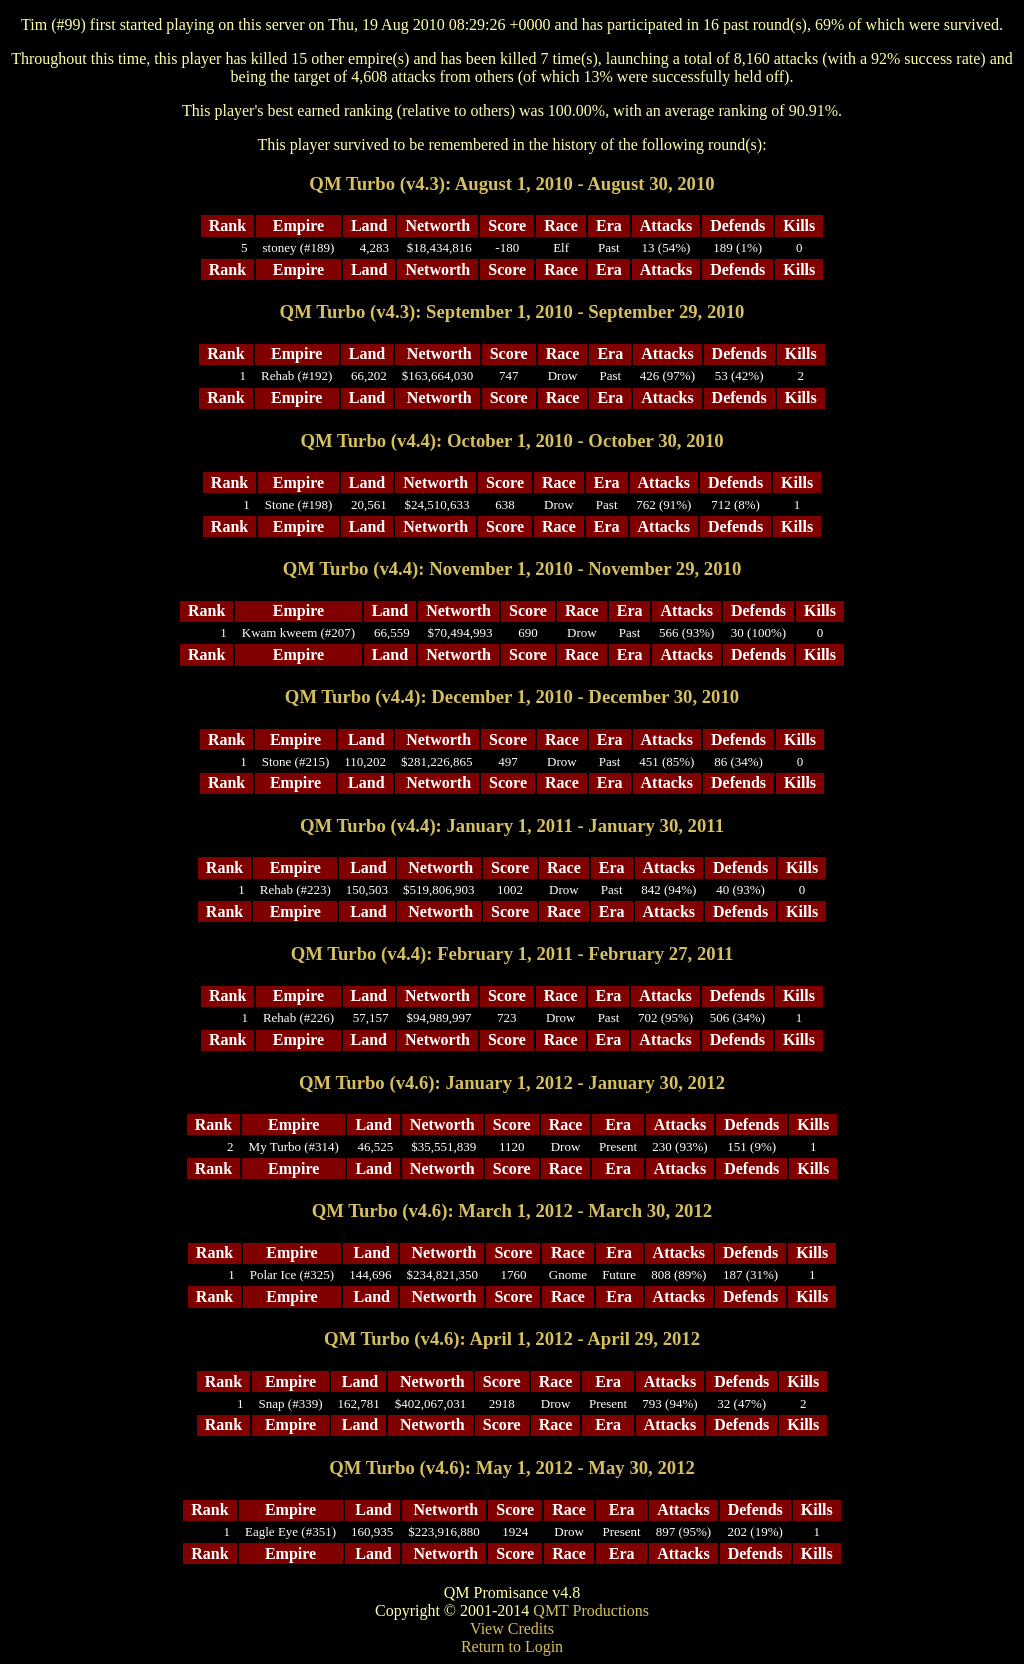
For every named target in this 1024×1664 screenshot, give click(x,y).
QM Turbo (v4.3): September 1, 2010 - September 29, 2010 (512, 311)
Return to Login (512, 1646)
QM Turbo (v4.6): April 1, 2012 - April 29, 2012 (512, 1338)
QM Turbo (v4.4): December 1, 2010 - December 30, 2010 (512, 696)
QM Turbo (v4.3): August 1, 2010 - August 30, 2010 (511, 183)
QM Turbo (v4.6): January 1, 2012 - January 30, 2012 (512, 1082)
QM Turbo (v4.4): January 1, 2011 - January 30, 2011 (512, 825)
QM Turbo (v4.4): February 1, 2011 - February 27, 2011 (512, 953)
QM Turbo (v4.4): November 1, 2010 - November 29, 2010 (512, 568)
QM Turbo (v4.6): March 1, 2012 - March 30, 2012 (512, 1210)
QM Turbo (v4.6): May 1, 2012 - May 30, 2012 (512, 1467)
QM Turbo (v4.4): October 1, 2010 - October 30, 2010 (511, 440)
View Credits (512, 1628)
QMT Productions (591, 1610)
